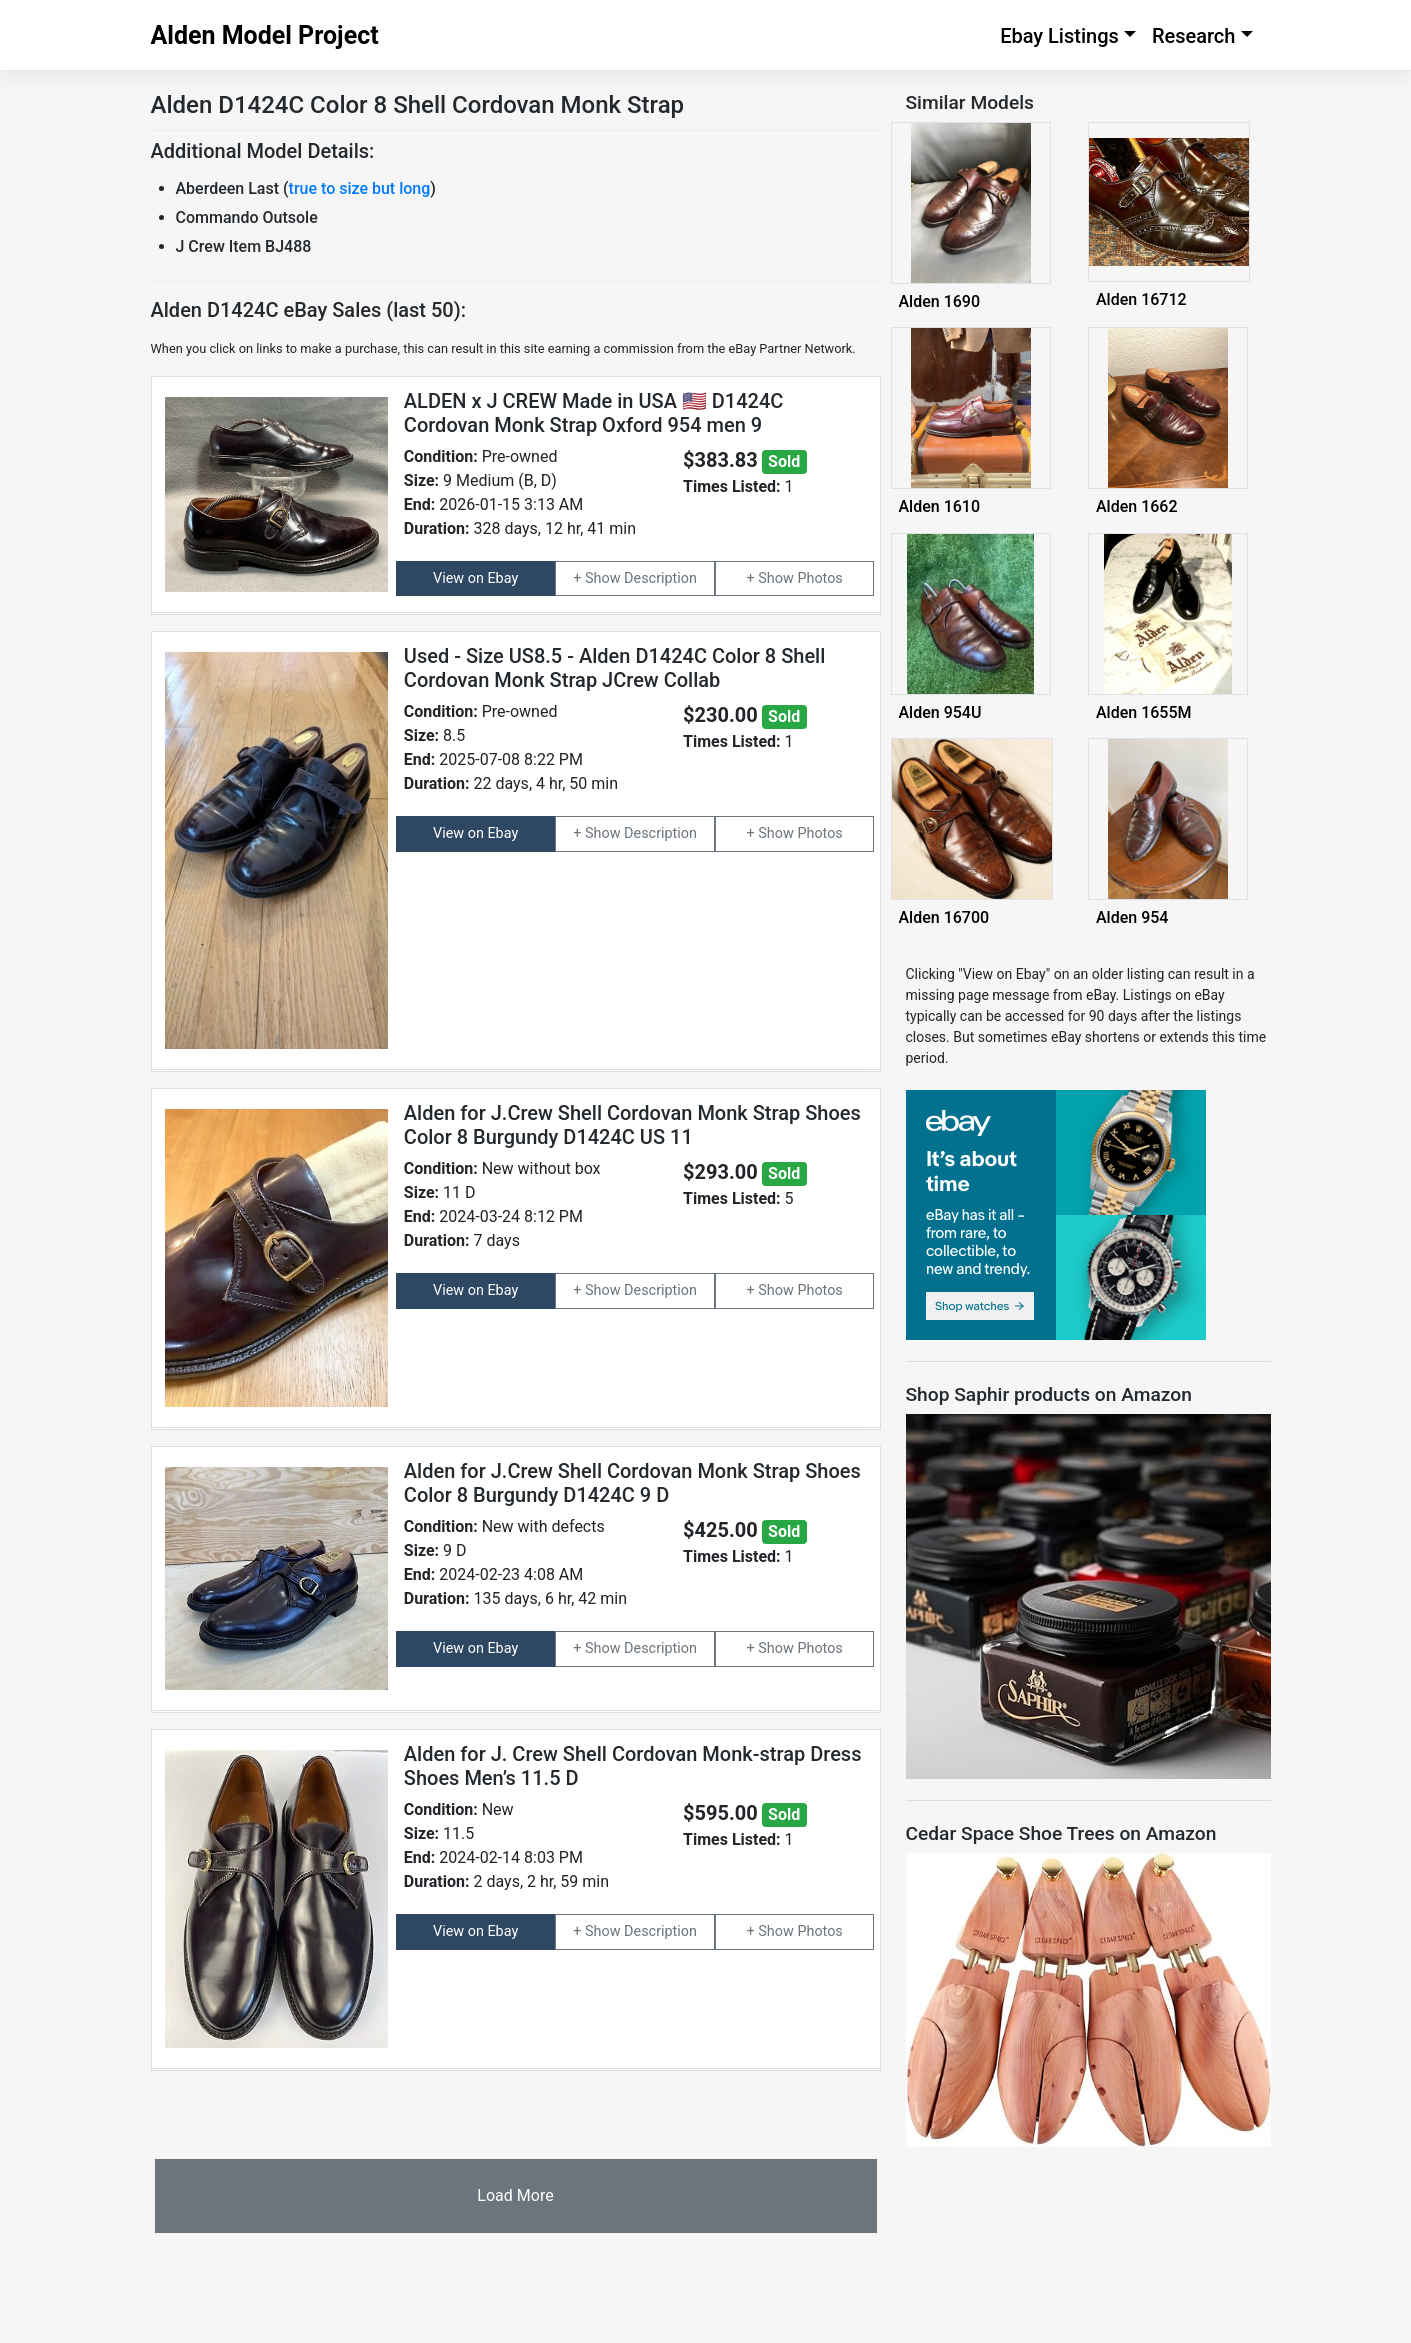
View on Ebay (475, 578)
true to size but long (360, 188)
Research (1194, 36)
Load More (515, 2195)
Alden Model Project (265, 35)
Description (660, 578)
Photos (819, 578)
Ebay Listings (1059, 36)
